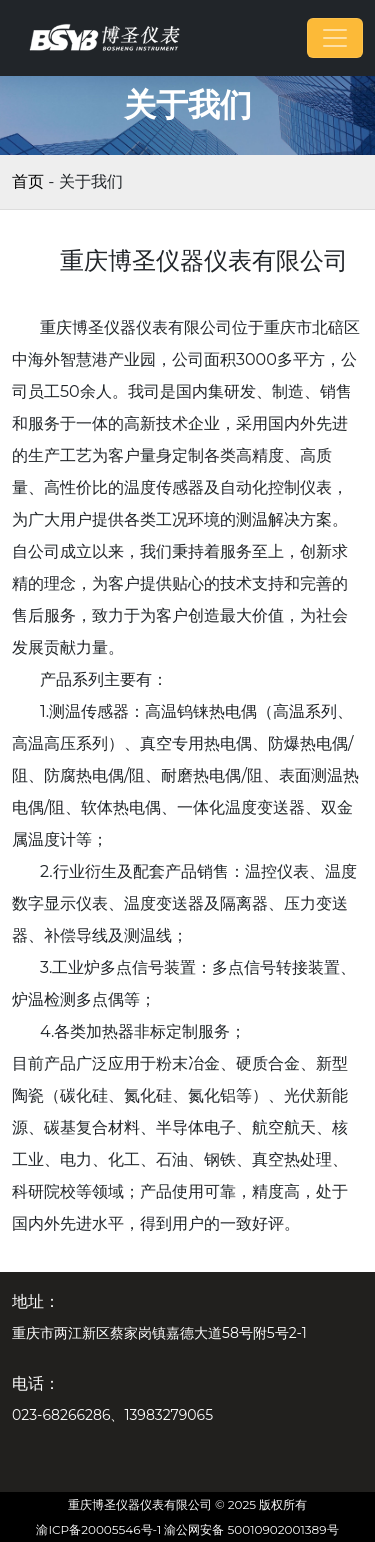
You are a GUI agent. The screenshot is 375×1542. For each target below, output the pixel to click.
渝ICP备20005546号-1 (98, 1529)
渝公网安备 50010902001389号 (251, 1529)
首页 (28, 181)
